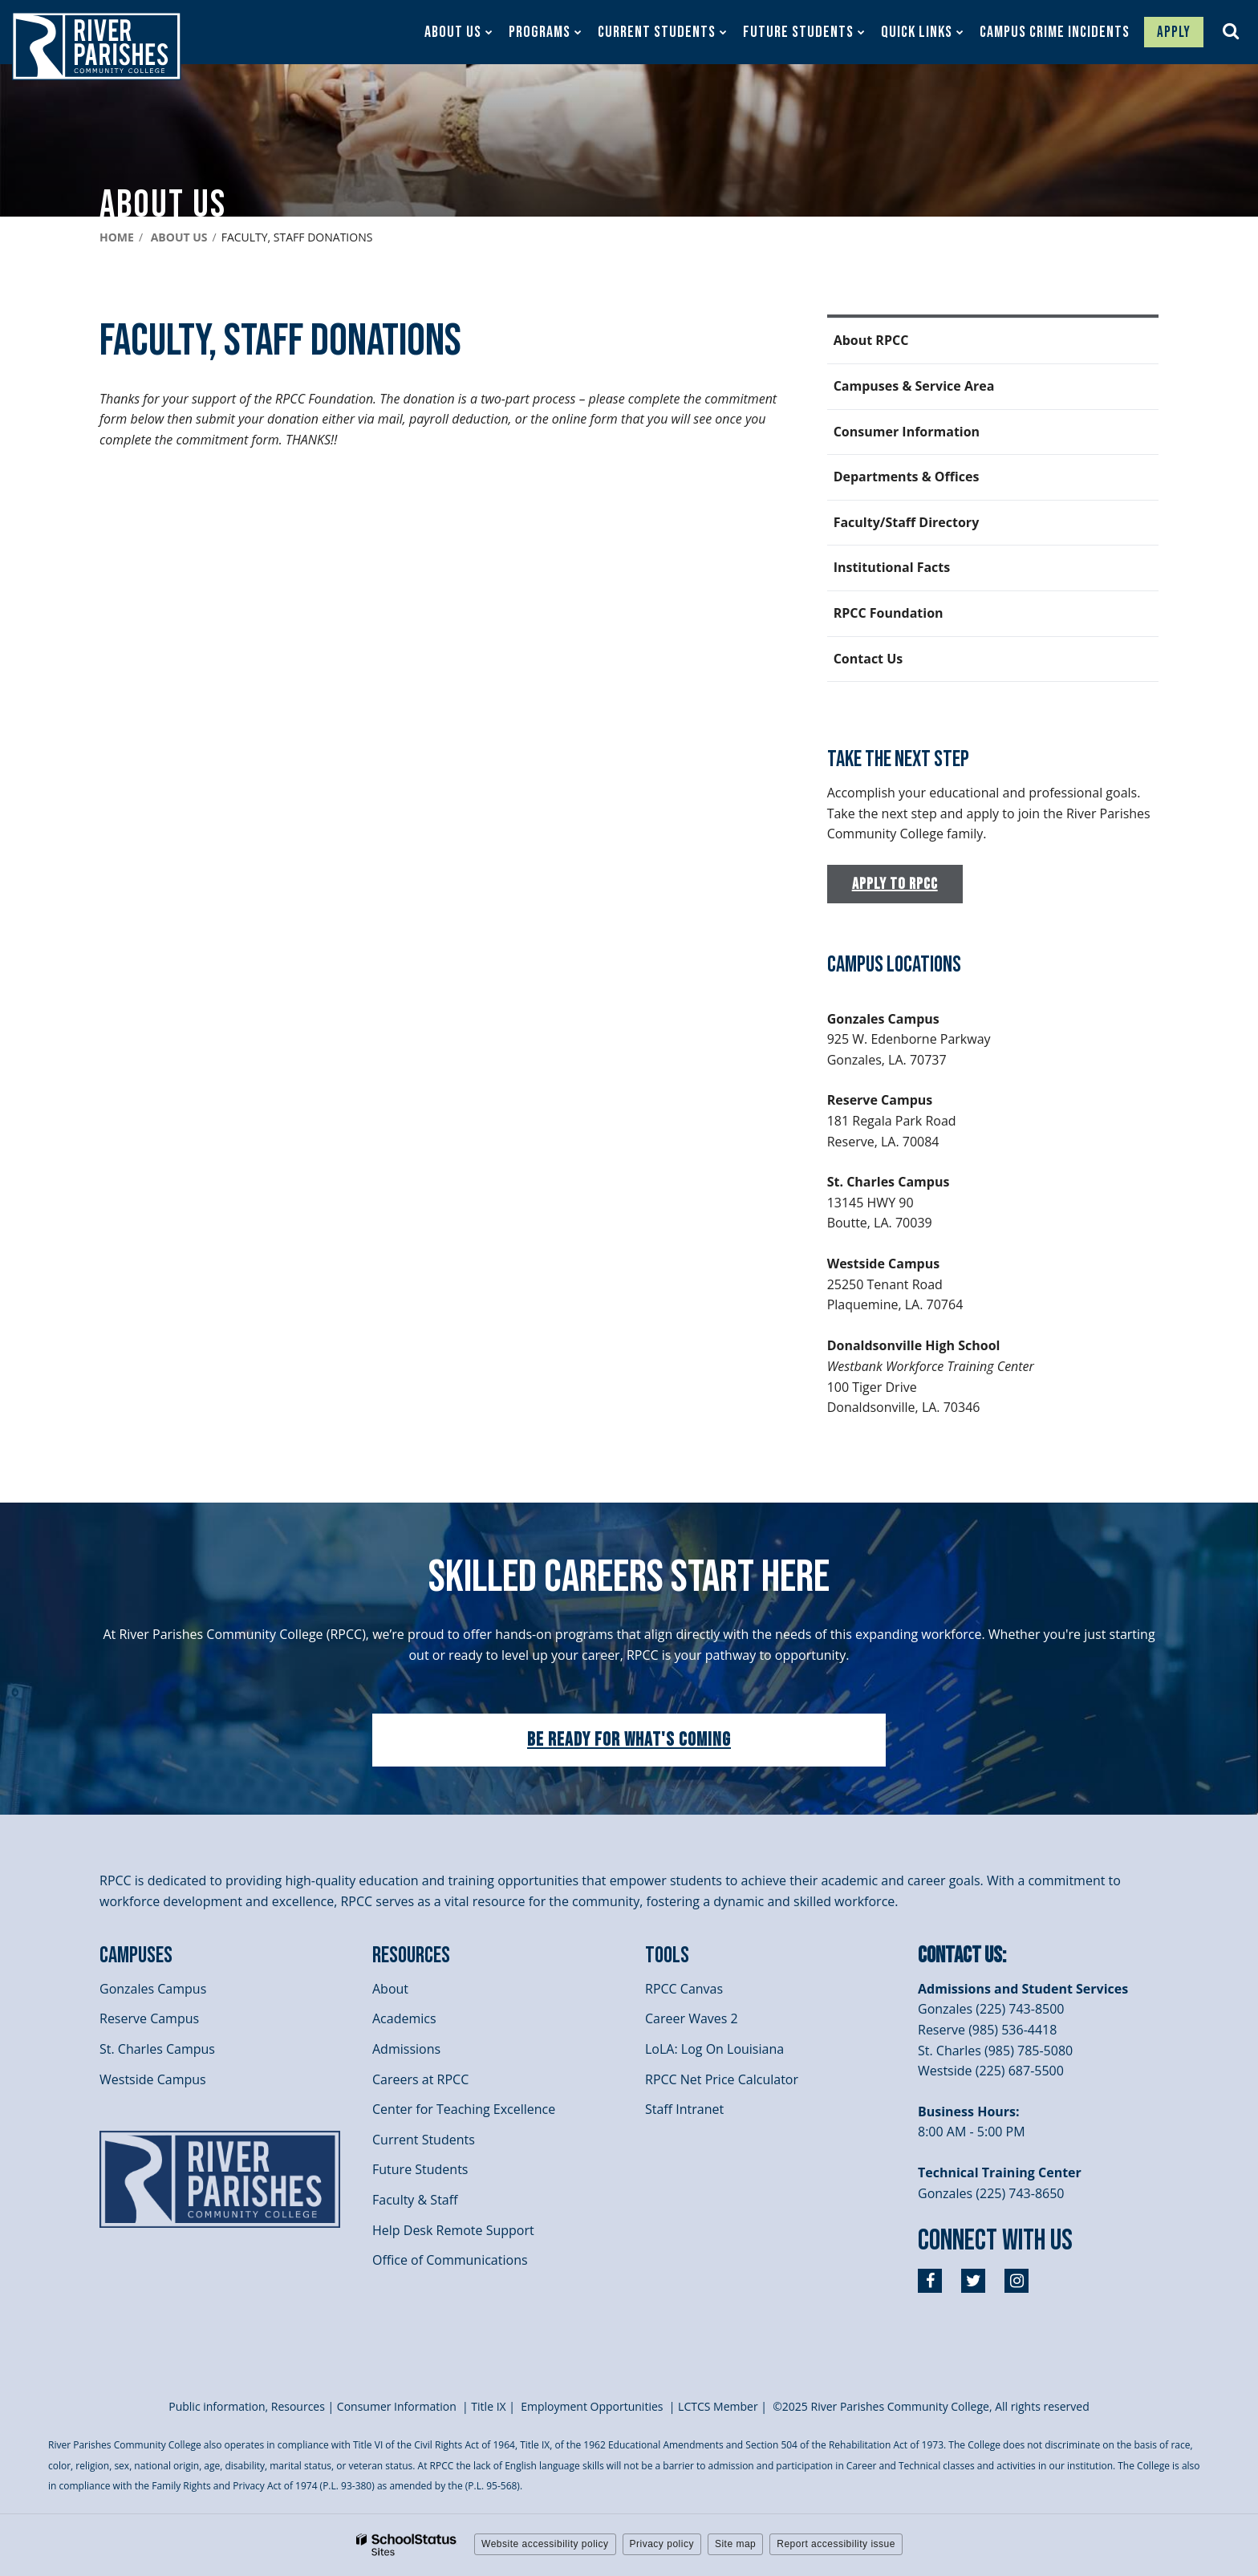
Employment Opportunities (592, 2406)
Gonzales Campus (152, 1989)
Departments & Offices (907, 476)
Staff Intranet (684, 2109)
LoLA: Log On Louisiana (714, 2049)
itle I (488, 2406)
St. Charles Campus (157, 2049)
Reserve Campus (149, 2018)
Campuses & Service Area (914, 386)
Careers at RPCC (420, 2079)
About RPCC (871, 340)
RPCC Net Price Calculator (721, 2079)
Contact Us (868, 658)
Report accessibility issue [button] (836, 2544)
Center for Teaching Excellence (463, 2109)
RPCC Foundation (889, 613)
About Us (179, 237)
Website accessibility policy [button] (545, 2544)
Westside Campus (152, 2079)
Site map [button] (735, 2544)
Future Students (420, 2169)
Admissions (406, 2049)
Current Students (423, 2139)
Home (116, 237)
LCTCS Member (718, 2406)
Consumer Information (907, 431)
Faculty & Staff (414, 2200)
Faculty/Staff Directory (907, 522)
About (390, 1989)
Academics (404, 2018)
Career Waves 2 (691, 2018)
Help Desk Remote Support (453, 2230)
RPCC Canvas (684, 1989)
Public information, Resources (246, 2406)
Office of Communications (450, 2260)
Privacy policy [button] (662, 2544)
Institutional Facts (892, 567)
